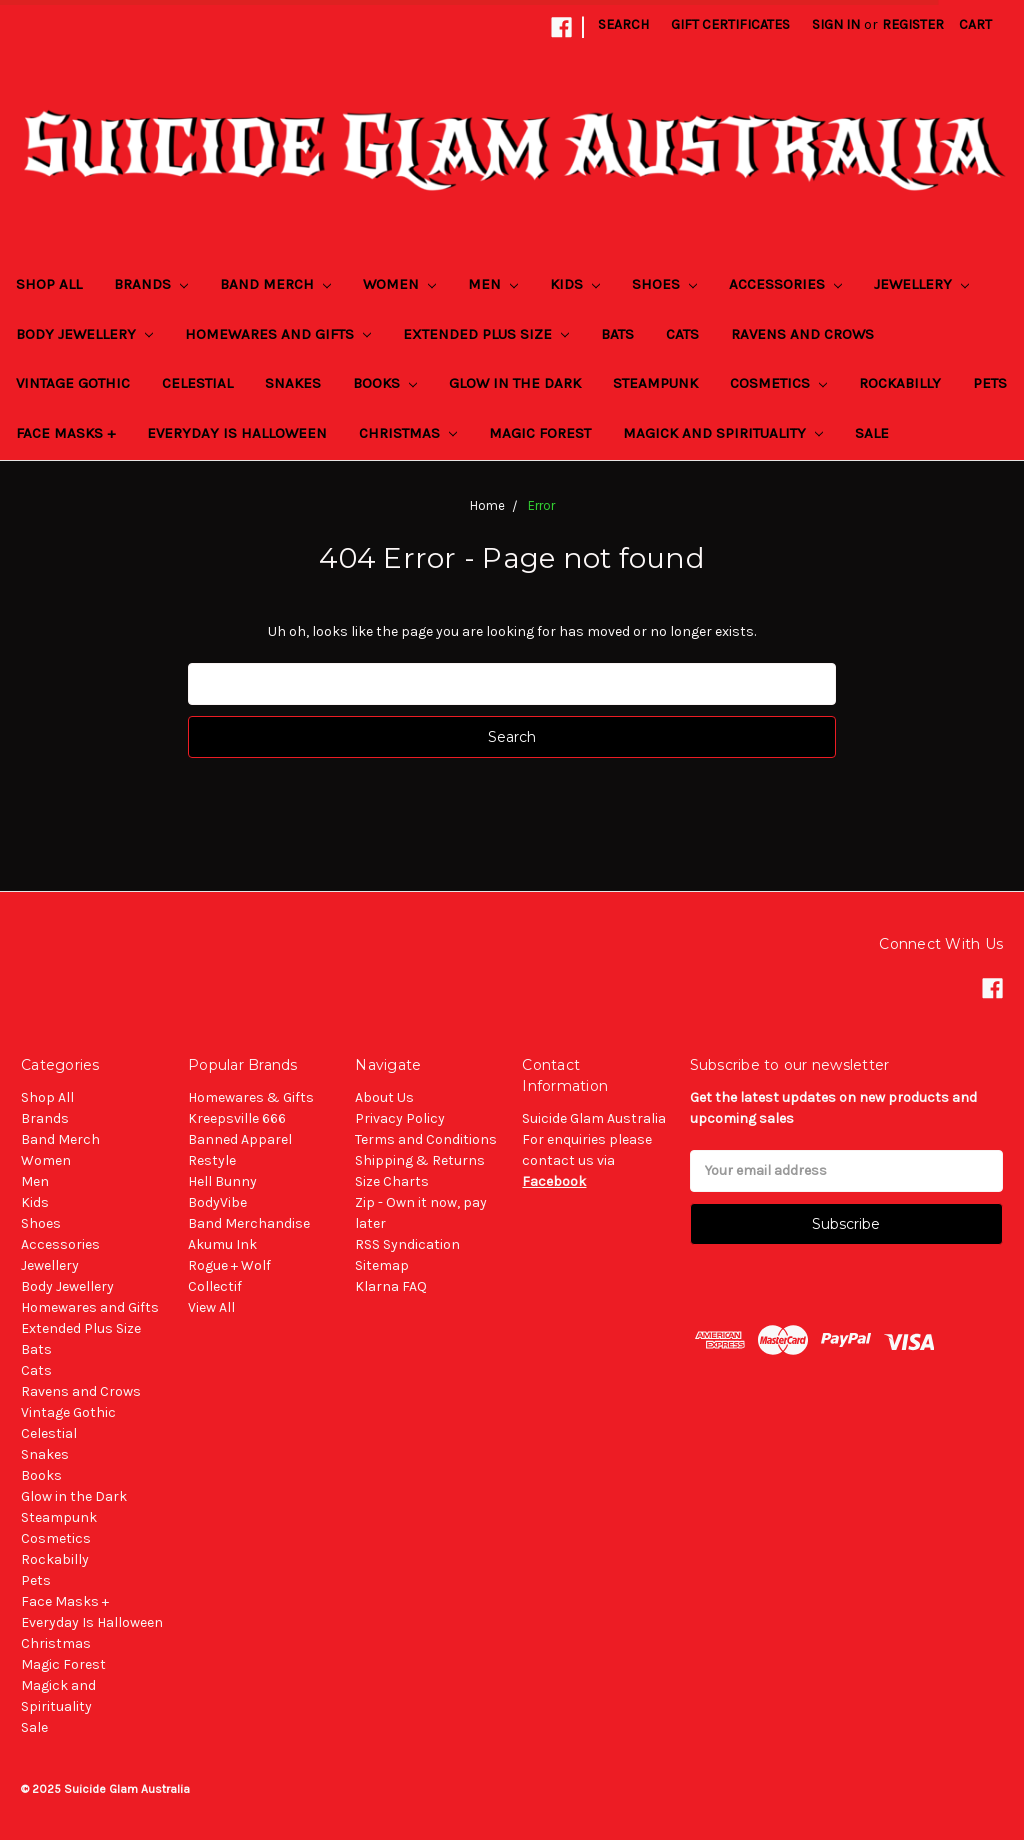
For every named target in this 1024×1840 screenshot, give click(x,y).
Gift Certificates (730, 24)
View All (211, 1307)
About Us (384, 1097)
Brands (151, 284)
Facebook (554, 1181)
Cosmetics (778, 383)
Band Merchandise (249, 1223)
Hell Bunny (222, 1181)
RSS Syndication (407, 1244)
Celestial (197, 383)
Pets (990, 383)
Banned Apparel (240, 1139)
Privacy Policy (400, 1118)
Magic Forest (540, 433)
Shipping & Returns (420, 1160)
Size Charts (392, 1181)
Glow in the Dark (515, 383)
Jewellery (921, 284)
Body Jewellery (84, 334)
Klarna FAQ (391, 1286)
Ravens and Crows (802, 334)
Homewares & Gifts (251, 1097)
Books (385, 383)
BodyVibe (217, 1202)
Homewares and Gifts (278, 334)
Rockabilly (900, 383)
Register (913, 24)
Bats (617, 334)
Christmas (408, 433)
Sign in (836, 24)
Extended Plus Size (486, 334)
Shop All (49, 284)
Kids (575, 284)
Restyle (212, 1160)
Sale (872, 433)
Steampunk (655, 383)
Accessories (785, 284)
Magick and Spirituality (723, 433)
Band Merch (275, 284)
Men (493, 284)
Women (399, 284)
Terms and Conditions (426, 1139)
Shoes (664, 284)
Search (623, 24)
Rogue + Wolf (229, 1265)
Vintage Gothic (73, 383)
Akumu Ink (222, 1244)
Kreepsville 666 (237, 1118)
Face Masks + (65, 433)
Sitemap (382, 1265)
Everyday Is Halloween (237, 433)
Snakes (293, 383)
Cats (682, 334)
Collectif (215, 1286)
